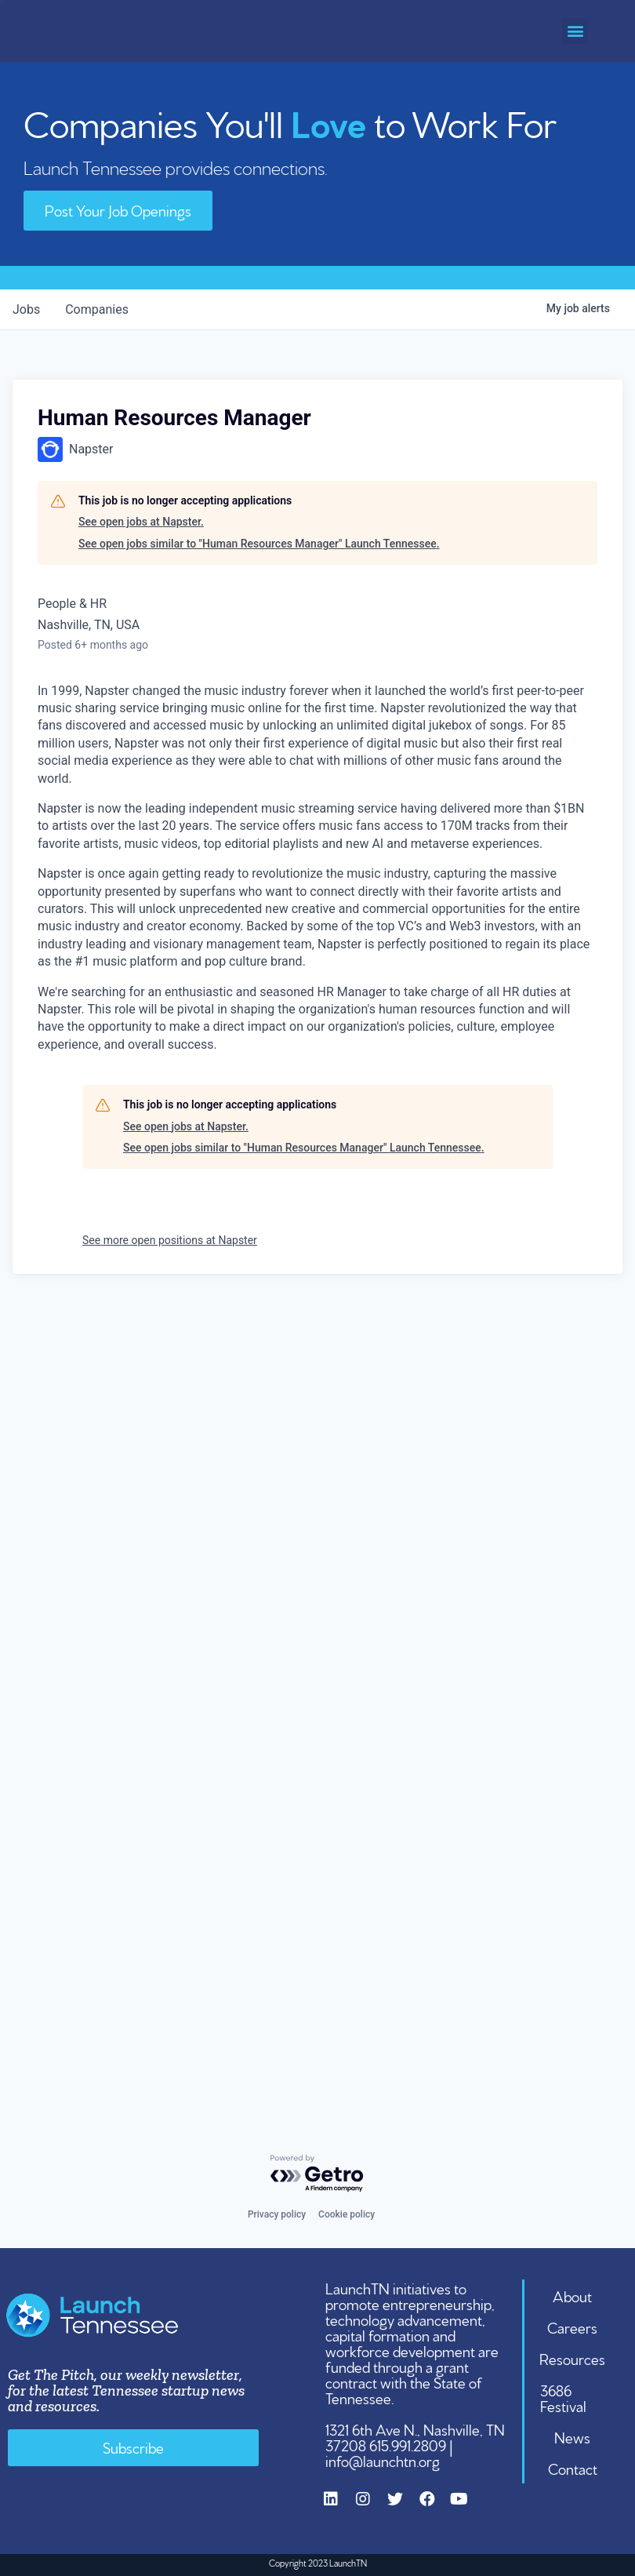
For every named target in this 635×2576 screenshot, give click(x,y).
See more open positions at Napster (169, 1240)
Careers (572, 2326)
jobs (26, 309)
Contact (572, 2467)
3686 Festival (563, 2397)
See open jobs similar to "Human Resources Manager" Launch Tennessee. (259, 543)
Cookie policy (346, 2214)
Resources (572, 2358)
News (572, 2436)
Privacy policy (277, 2214)
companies (97, 309)
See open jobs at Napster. (141, 521)
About (572, 2295)
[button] (575, 31)
